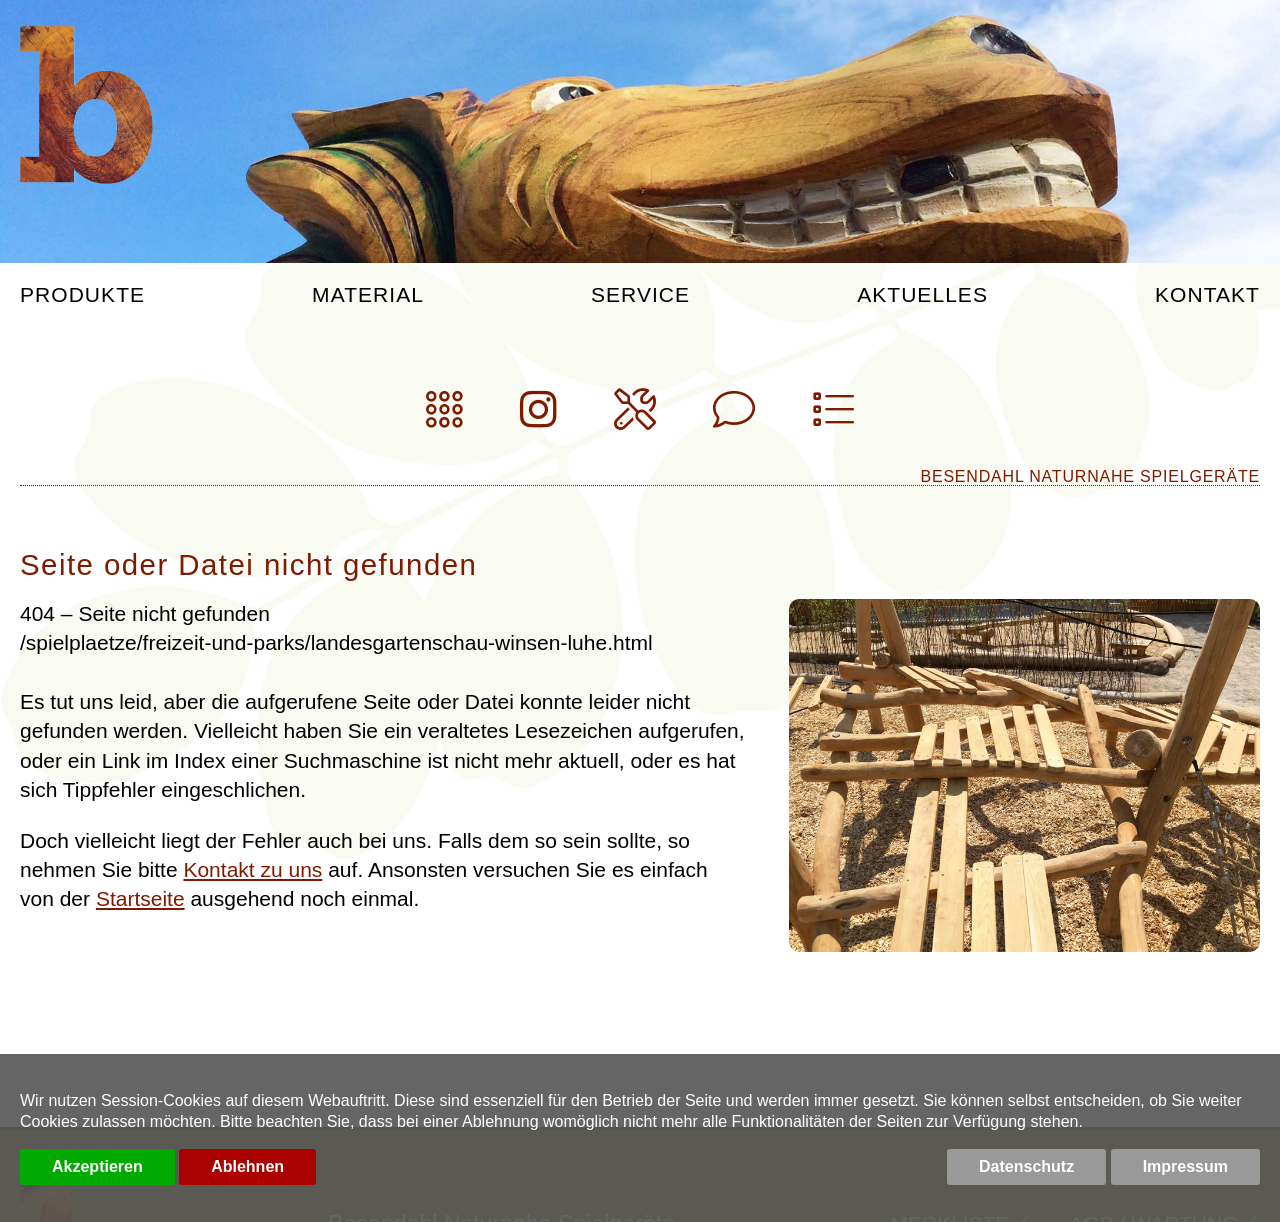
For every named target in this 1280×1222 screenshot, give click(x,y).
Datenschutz (1026, 1166)
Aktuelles (922, 295)
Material (368, 295)
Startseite (140, 898)
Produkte (82, 295)
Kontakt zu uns (252, 869)
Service (640, 295)
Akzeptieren (97, 1166)
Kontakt (1207, 295)
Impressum (1185, 1166)
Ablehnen (247, 1166)
